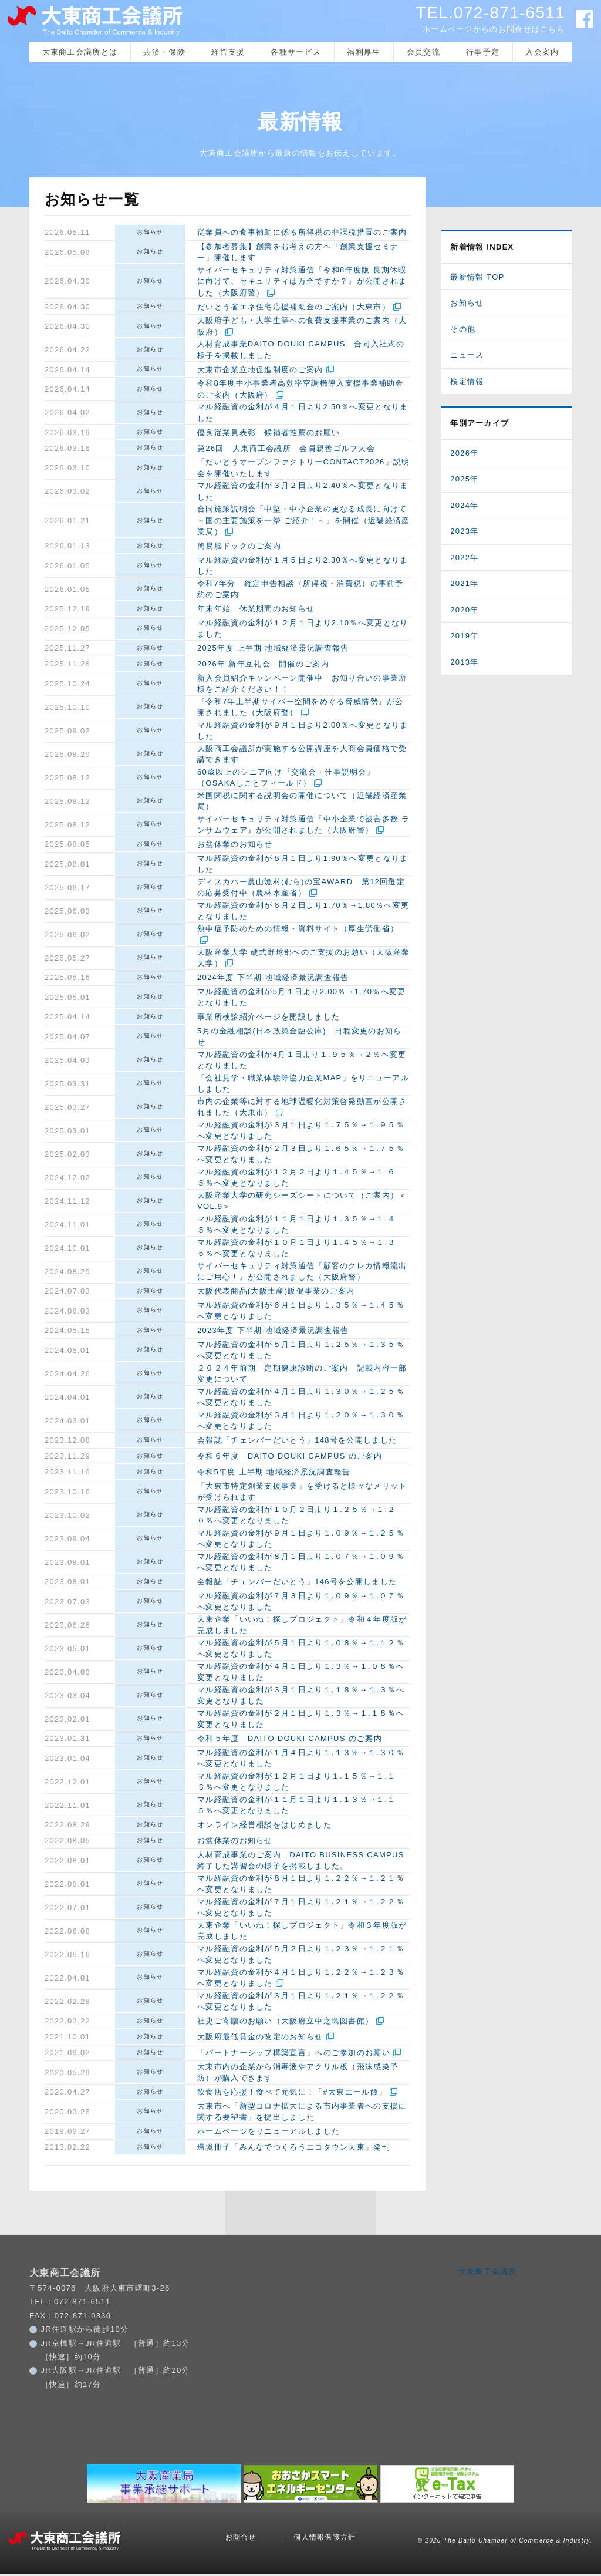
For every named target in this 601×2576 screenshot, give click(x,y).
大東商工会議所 (487, 2273)
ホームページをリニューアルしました (268, 2133)
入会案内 (542, 53)
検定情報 (467, 383)
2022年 (464, 559)
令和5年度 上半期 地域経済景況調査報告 (273, 1474)
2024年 (464, 507)
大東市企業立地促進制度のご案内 (260, 371)
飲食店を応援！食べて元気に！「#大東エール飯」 (292, 2094)
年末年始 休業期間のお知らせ (256, 611)
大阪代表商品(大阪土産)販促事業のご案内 (276, 1293)
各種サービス (296, 53)
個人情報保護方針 (324, 2539)
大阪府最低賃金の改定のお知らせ (260, 2039)
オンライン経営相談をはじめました (264, 1827)
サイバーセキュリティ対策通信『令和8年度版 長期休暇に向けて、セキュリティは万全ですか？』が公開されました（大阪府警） (302, 283)
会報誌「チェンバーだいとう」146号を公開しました (297, 1584)
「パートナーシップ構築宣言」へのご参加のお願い (293, 2054)
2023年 (464, 533)
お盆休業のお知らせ (235, 846)
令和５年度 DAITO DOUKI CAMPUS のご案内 (289, 1740)
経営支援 (228, 53)
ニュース (467, 357)
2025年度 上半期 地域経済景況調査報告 (273, 650)
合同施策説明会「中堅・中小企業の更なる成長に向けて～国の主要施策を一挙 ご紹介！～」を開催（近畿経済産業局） (303, 522)
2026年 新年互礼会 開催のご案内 (263, 666)
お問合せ (240, 2539)
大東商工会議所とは (80, 53)
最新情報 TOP (477, 278)
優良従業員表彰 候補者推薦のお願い (268, 434)
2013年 (464, 663)
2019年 (464, 638)
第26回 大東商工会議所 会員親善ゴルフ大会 (286, 450)
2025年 (464, 481)
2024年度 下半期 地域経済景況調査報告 (273, 979)
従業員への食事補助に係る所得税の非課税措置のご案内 (302, 234)
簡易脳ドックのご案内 (239, 548)
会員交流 (423, 53)
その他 (462, 330)
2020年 (464, 611)
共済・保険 (164, 53)
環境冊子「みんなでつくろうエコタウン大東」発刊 (293, 2149)
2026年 (464, 454)
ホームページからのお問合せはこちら (494, 29)
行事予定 (482, 53)
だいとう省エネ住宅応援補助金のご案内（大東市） (293, 308)
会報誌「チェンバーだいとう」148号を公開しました (297, 1442)
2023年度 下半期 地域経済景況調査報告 (273, 1332)
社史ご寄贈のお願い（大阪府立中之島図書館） (285, 2023)
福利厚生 (363, 53)
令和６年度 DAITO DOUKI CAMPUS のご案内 (289, 1458)
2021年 (464, 585)
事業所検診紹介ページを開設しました (268, 1019)
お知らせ (150, 233)
